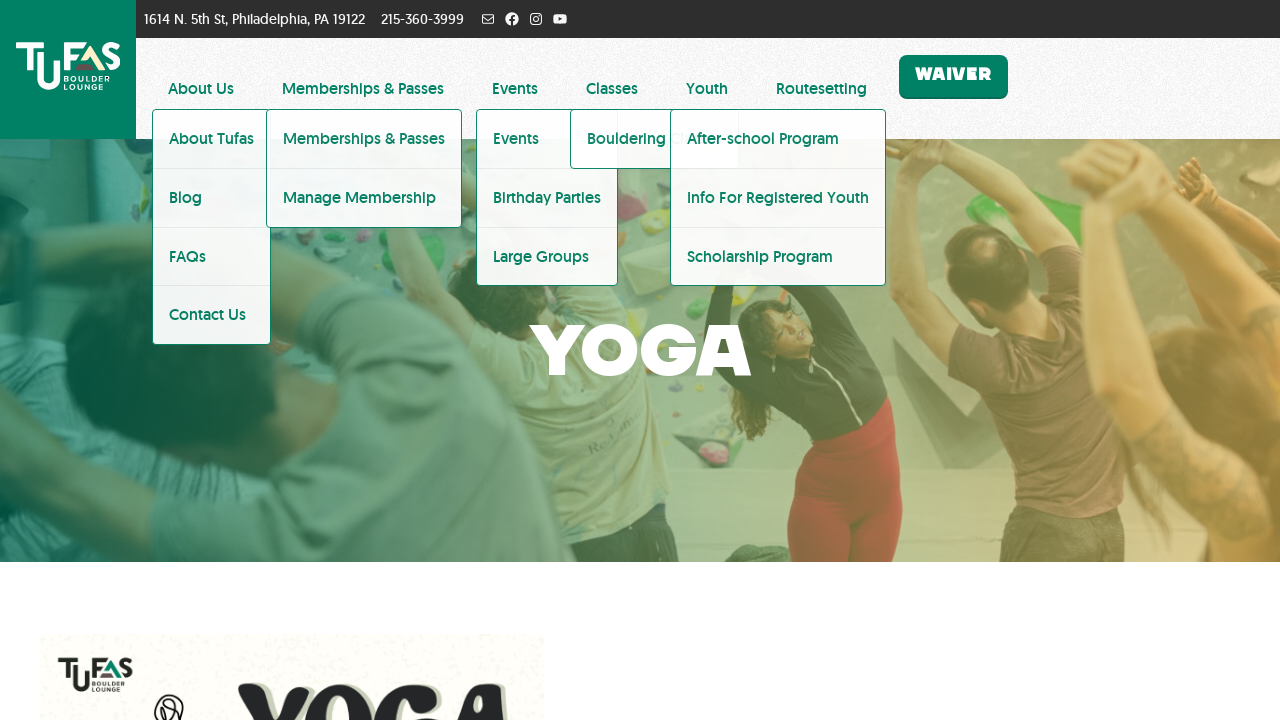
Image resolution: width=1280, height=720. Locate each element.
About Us (201, 88)
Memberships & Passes (363, 88)
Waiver (953, 75)
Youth (707, 88)
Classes (612, 88)
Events (515, 88)
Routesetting (821, 88)
